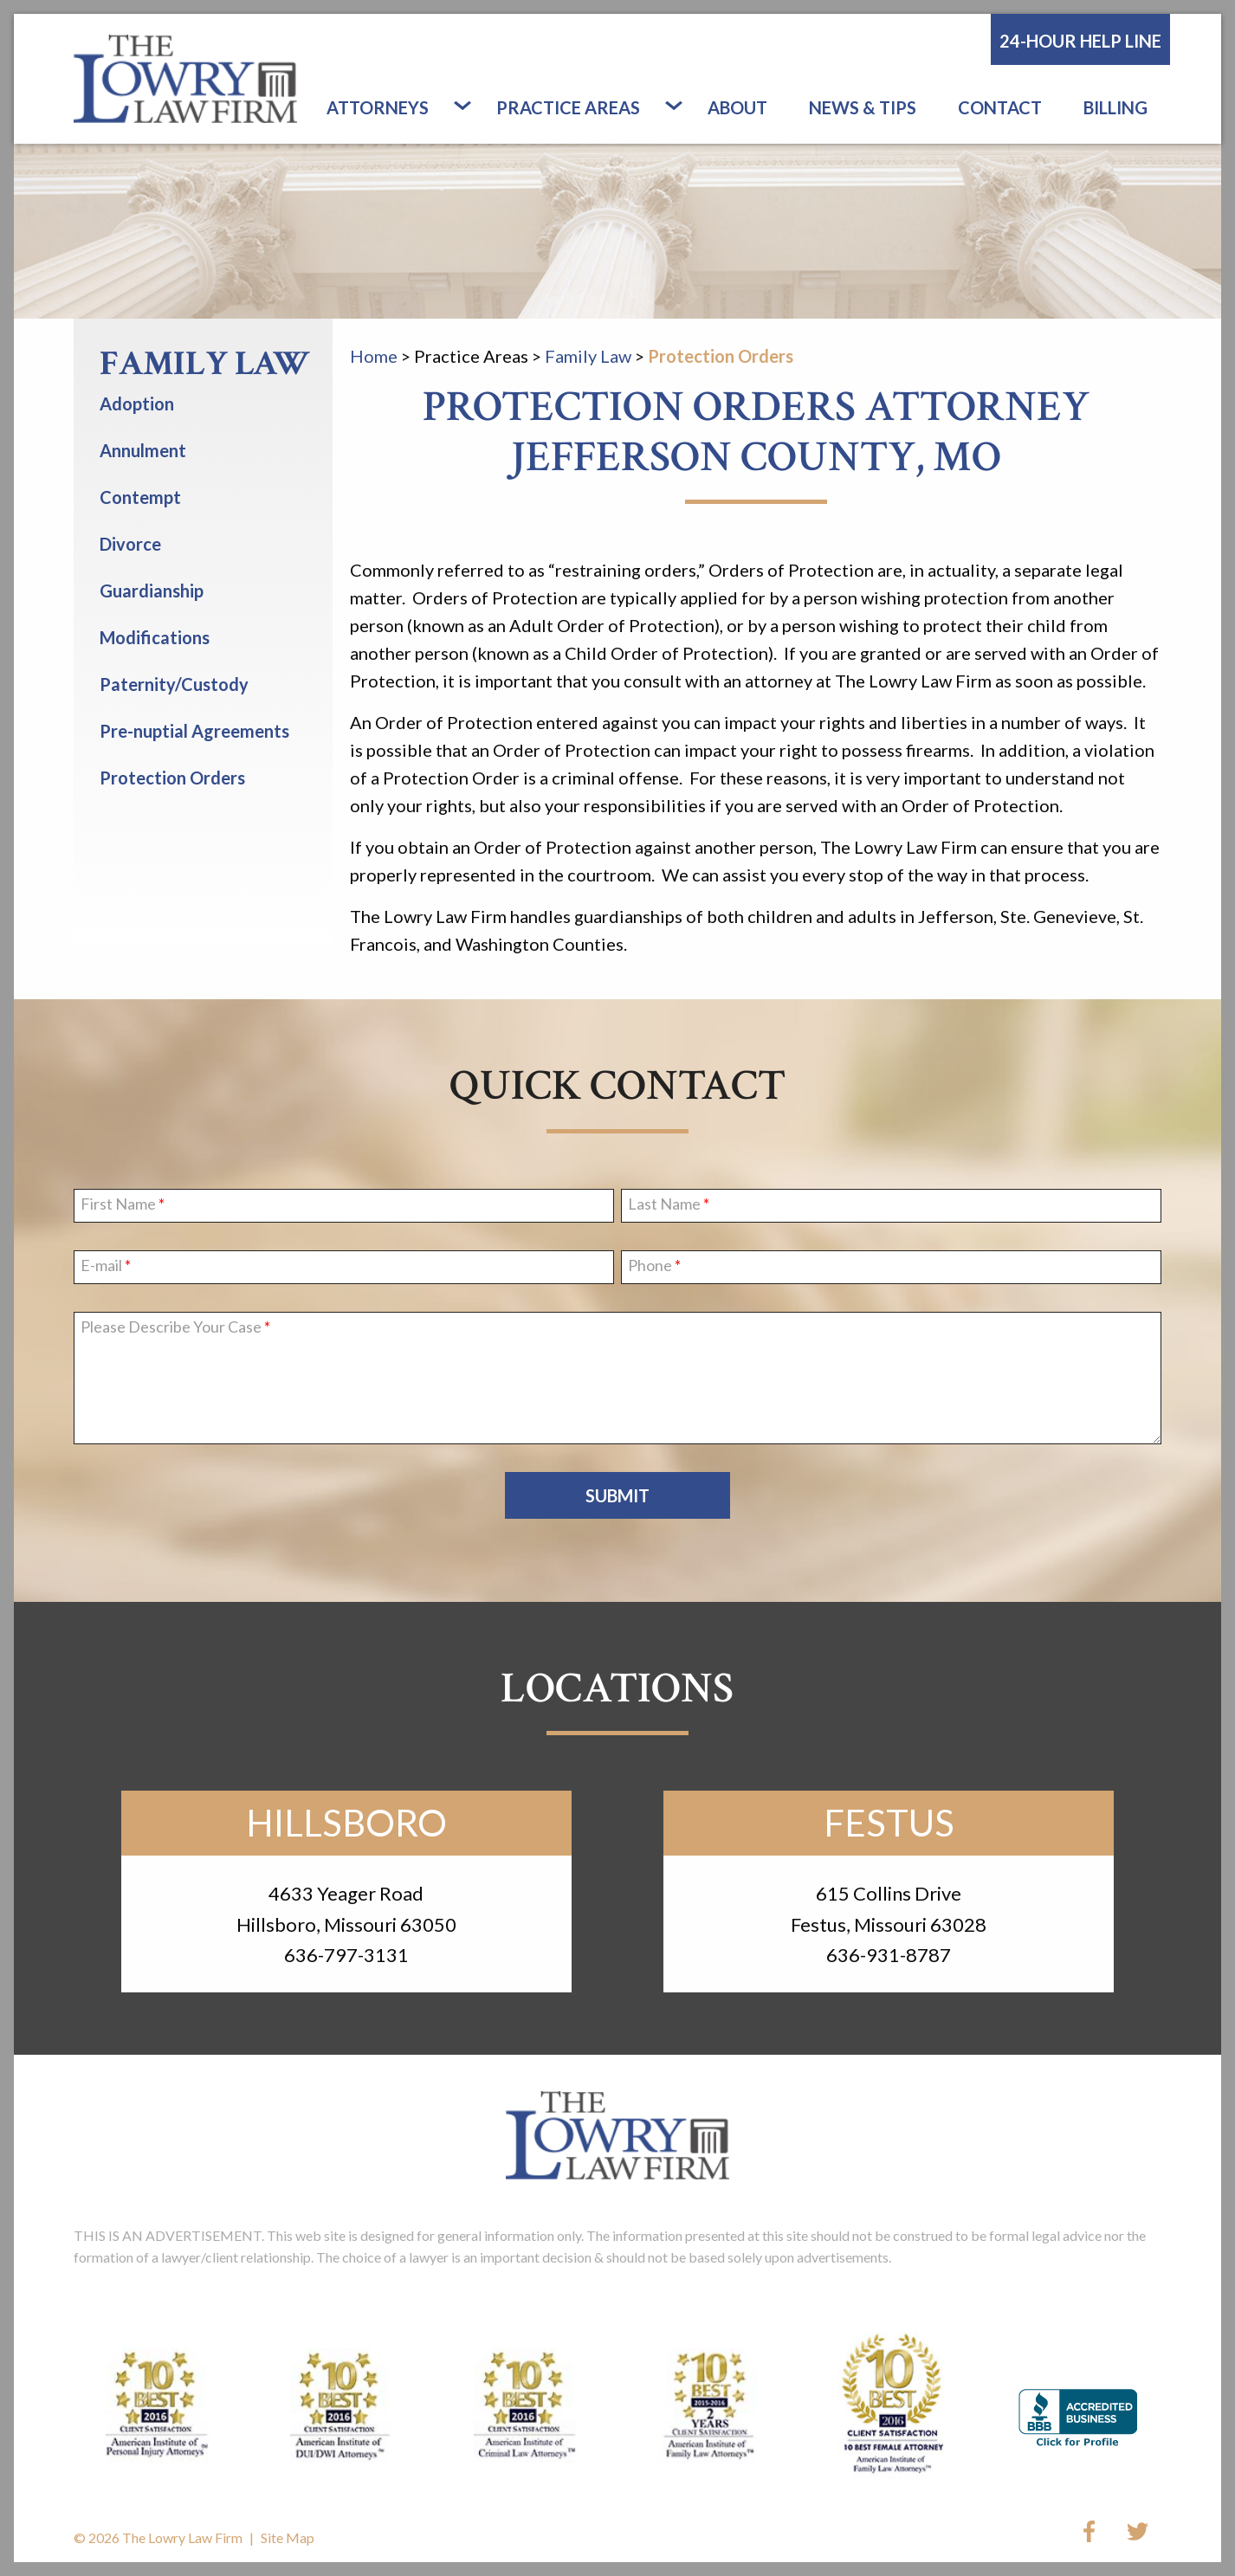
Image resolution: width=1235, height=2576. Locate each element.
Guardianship (152, 590)
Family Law (588, 355)
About (737, 107)
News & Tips (862, 107)
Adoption (137, 403)
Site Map (287, 2537)
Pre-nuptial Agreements (194, 730)
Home (374, 355)
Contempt (140, 497)
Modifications (155, 637)
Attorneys (378, 107)
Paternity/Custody (174, 684)
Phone (650, 1266)
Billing (1115, 107)
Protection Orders (720, 355)
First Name (118, 1204)
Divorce (130, 543)
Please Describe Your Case (171, 1327)
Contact (1000, 107)
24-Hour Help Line (1080, 40)
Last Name (664, 1204)
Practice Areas (568, 107)
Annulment (143, 450)
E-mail (101, 1266)
